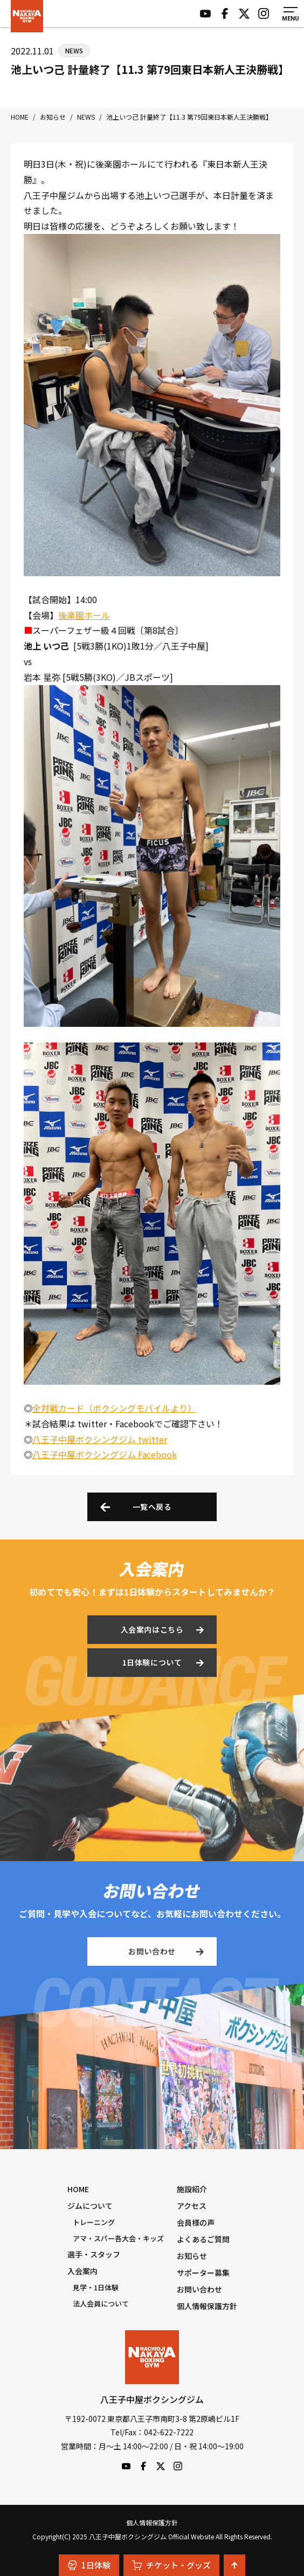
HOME (78, 2189)
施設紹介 (192, 2189)
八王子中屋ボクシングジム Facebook (104, 1454)
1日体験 (88, 2565)
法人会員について (101, 2303)
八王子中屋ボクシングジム (152, 2357)
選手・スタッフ (93, 2254)
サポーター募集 (203, 2272)
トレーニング (94, 2222)
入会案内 (82, 2271)
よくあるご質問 (203, 2239)
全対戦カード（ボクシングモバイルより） (114, 1407)
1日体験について (152, 1664)
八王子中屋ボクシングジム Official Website (27, 16)
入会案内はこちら (152, 1631)
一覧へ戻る (152, 1506)
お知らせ (192, 2255)
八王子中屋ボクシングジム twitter (99, 1439)
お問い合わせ (151, 1953)
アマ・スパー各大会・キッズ (118, 2238)
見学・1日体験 (96, 2287)
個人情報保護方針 (207, 2306)
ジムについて (90, 2205)
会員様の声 (196, 2222)
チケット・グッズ (171, 2565)
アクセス (191, 2205)
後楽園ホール (84, 615)
